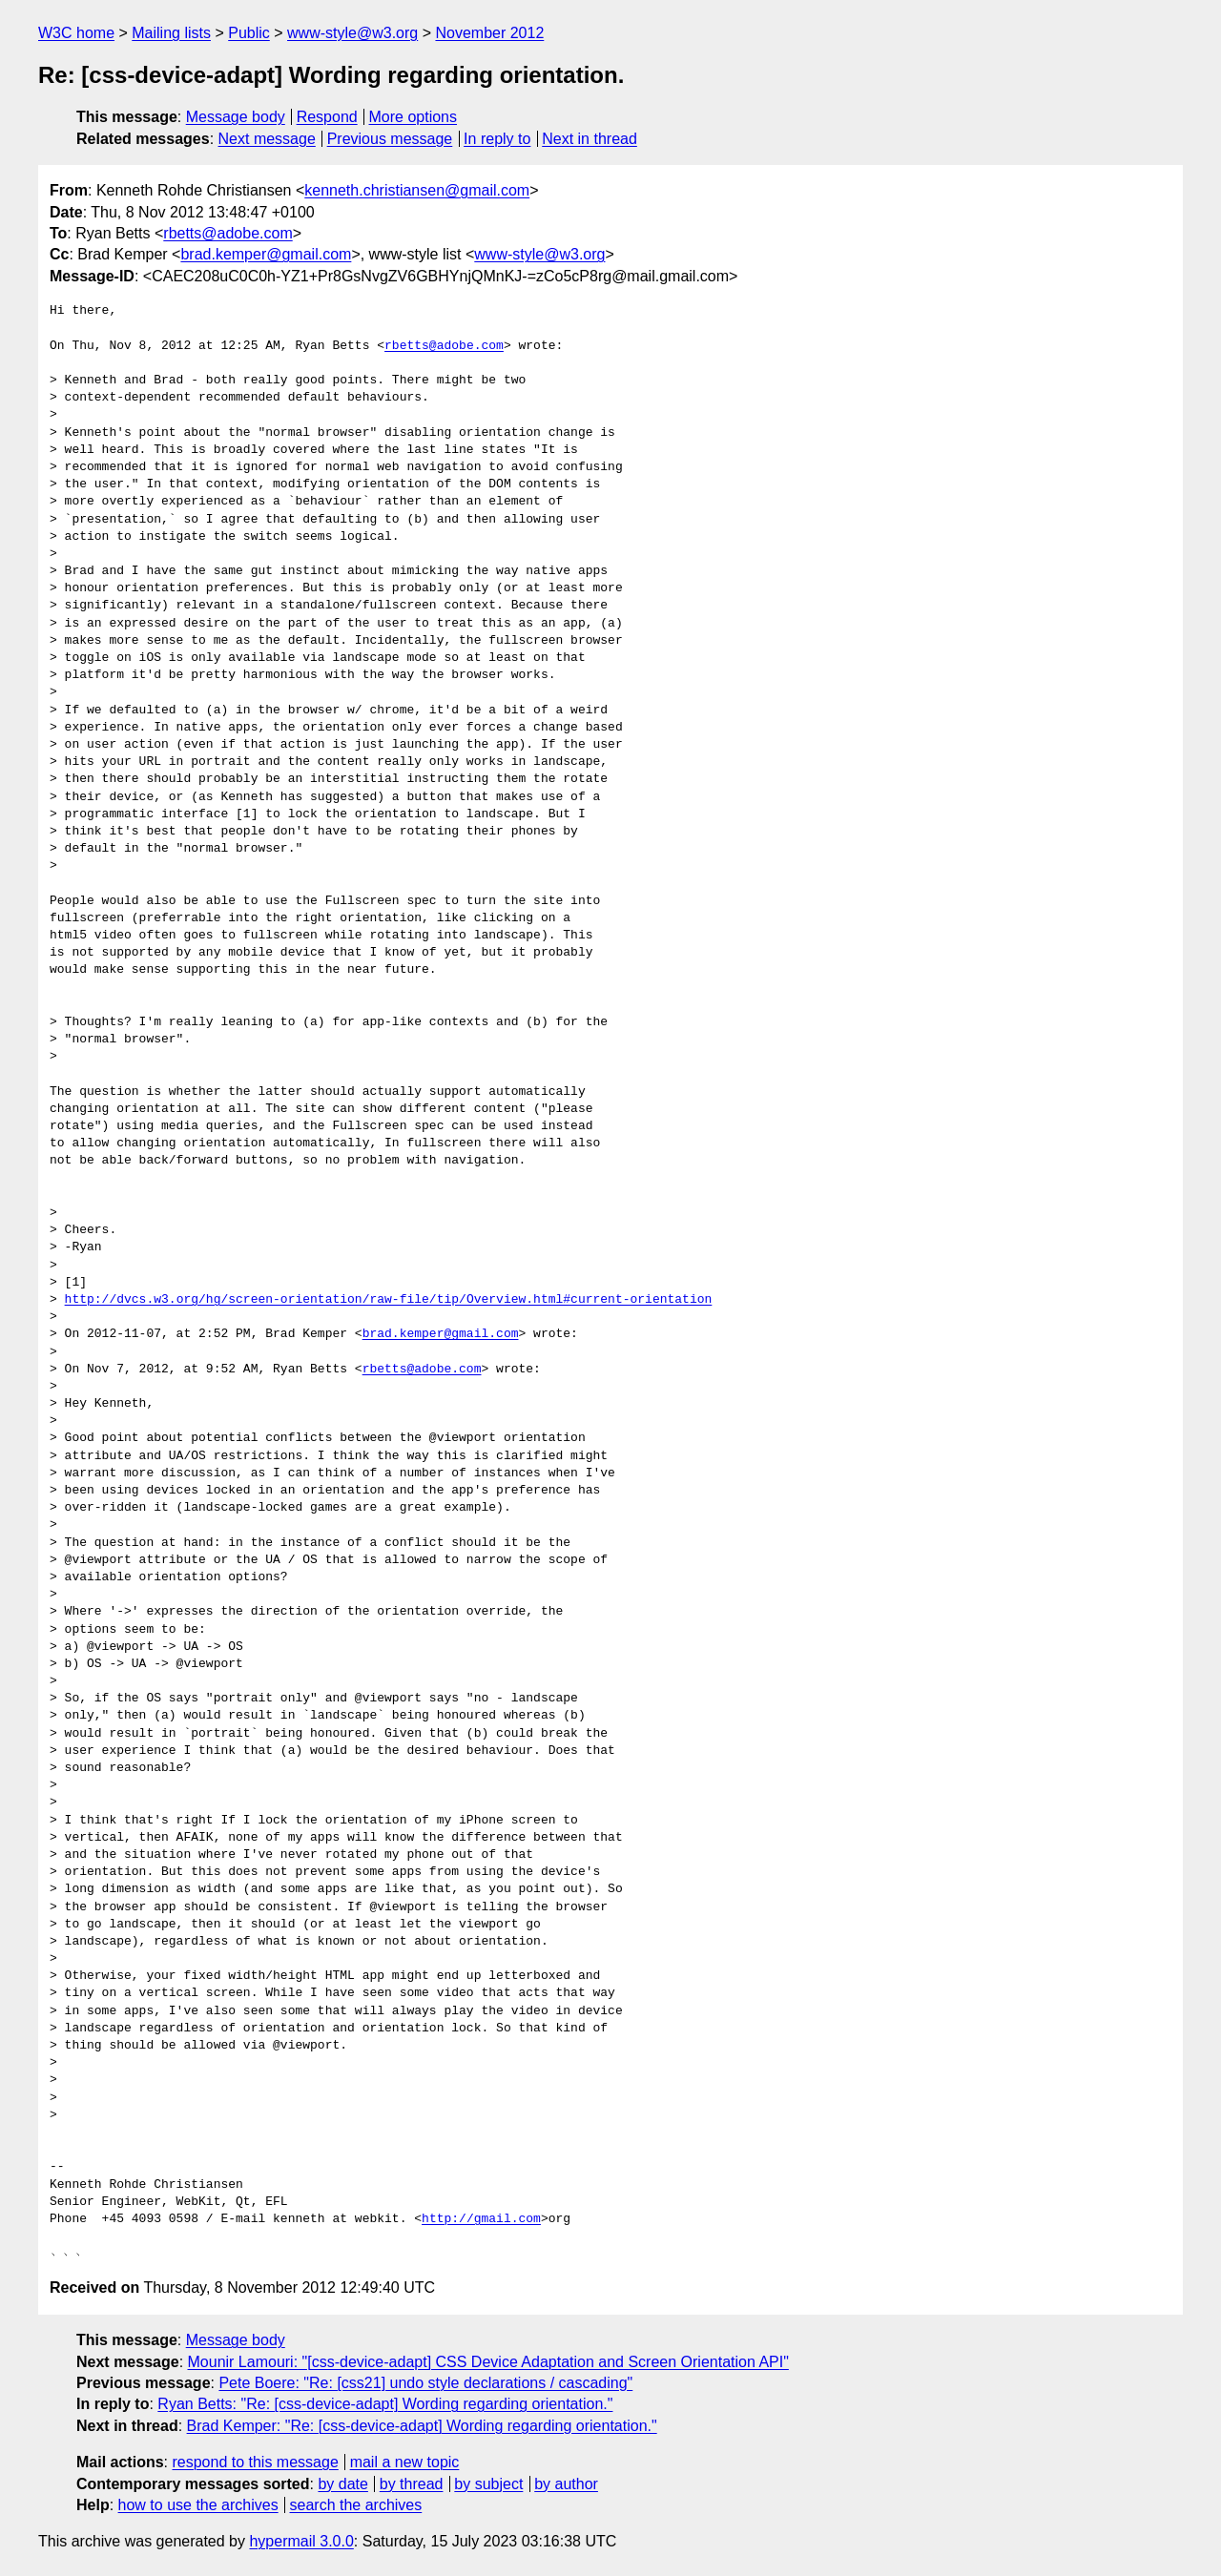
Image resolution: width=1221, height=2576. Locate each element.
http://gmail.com (481, 2219)
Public (249, 33)
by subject (488, 2484)
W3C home (76, 33)
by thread (412, 2484)
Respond (327, 117)
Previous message (390, 139)
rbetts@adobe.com (227, 233)
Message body (235, 117)
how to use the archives (198, 2505)
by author (566, 2484)
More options (413, 117)
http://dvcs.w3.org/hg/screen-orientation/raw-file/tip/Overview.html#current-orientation (389, 1300)
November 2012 (489, 33)
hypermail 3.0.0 (301, 2541)
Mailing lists (171, 33)
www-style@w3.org (352, 33)
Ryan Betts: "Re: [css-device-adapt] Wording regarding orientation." (384, 2404)
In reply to (497, 139)
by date (342, 2484)
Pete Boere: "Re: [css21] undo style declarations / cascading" (425, 2383)
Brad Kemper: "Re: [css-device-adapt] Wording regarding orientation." (422, 2426)
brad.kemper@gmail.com (265, 254)
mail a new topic (405, 2462)
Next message (267, 139)
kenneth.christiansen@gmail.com (416, 190)
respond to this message (255, 2462)
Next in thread (589, 139)
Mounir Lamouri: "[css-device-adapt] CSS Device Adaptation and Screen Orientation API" (488, 2362)
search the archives (356, 2505)
